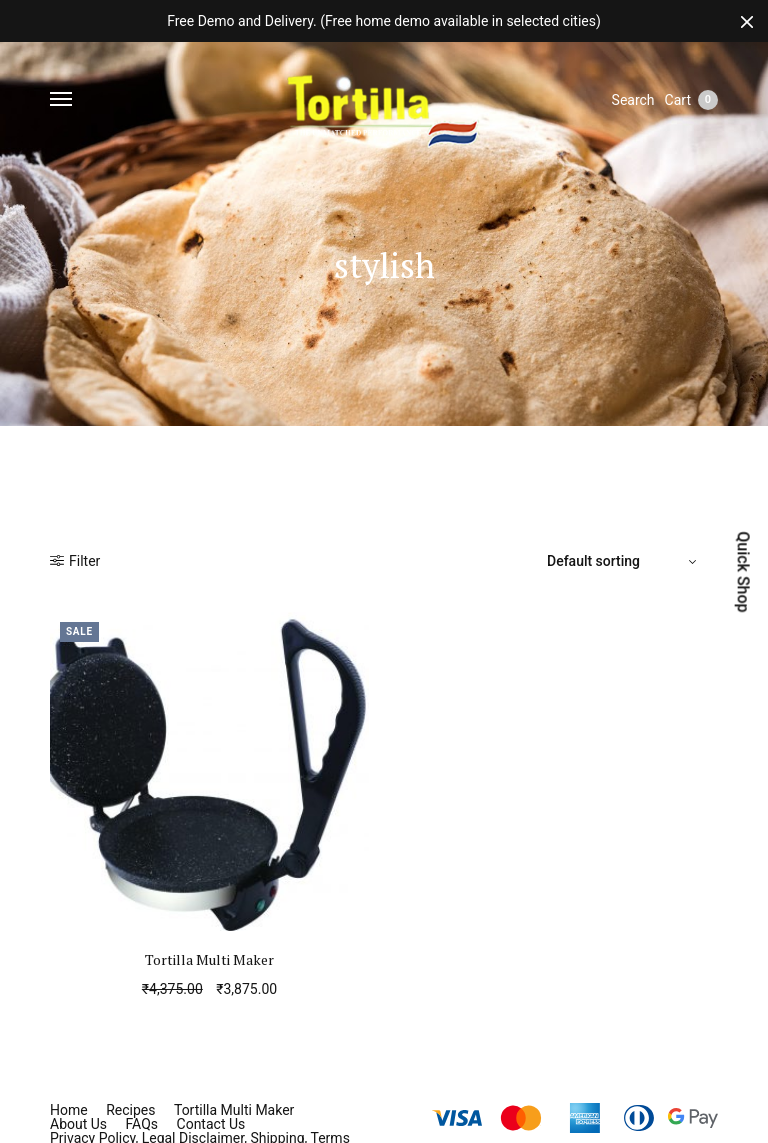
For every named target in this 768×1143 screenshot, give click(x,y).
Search (633, 100)
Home (69, 1110)
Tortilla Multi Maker (209, 959)
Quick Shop (742, 571)
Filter (75, 561)
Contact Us (211, 1124)
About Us (78, 1124)
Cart (691, 100)
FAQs (142, 1124)
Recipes (130, 1110)
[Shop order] (624, 561)
